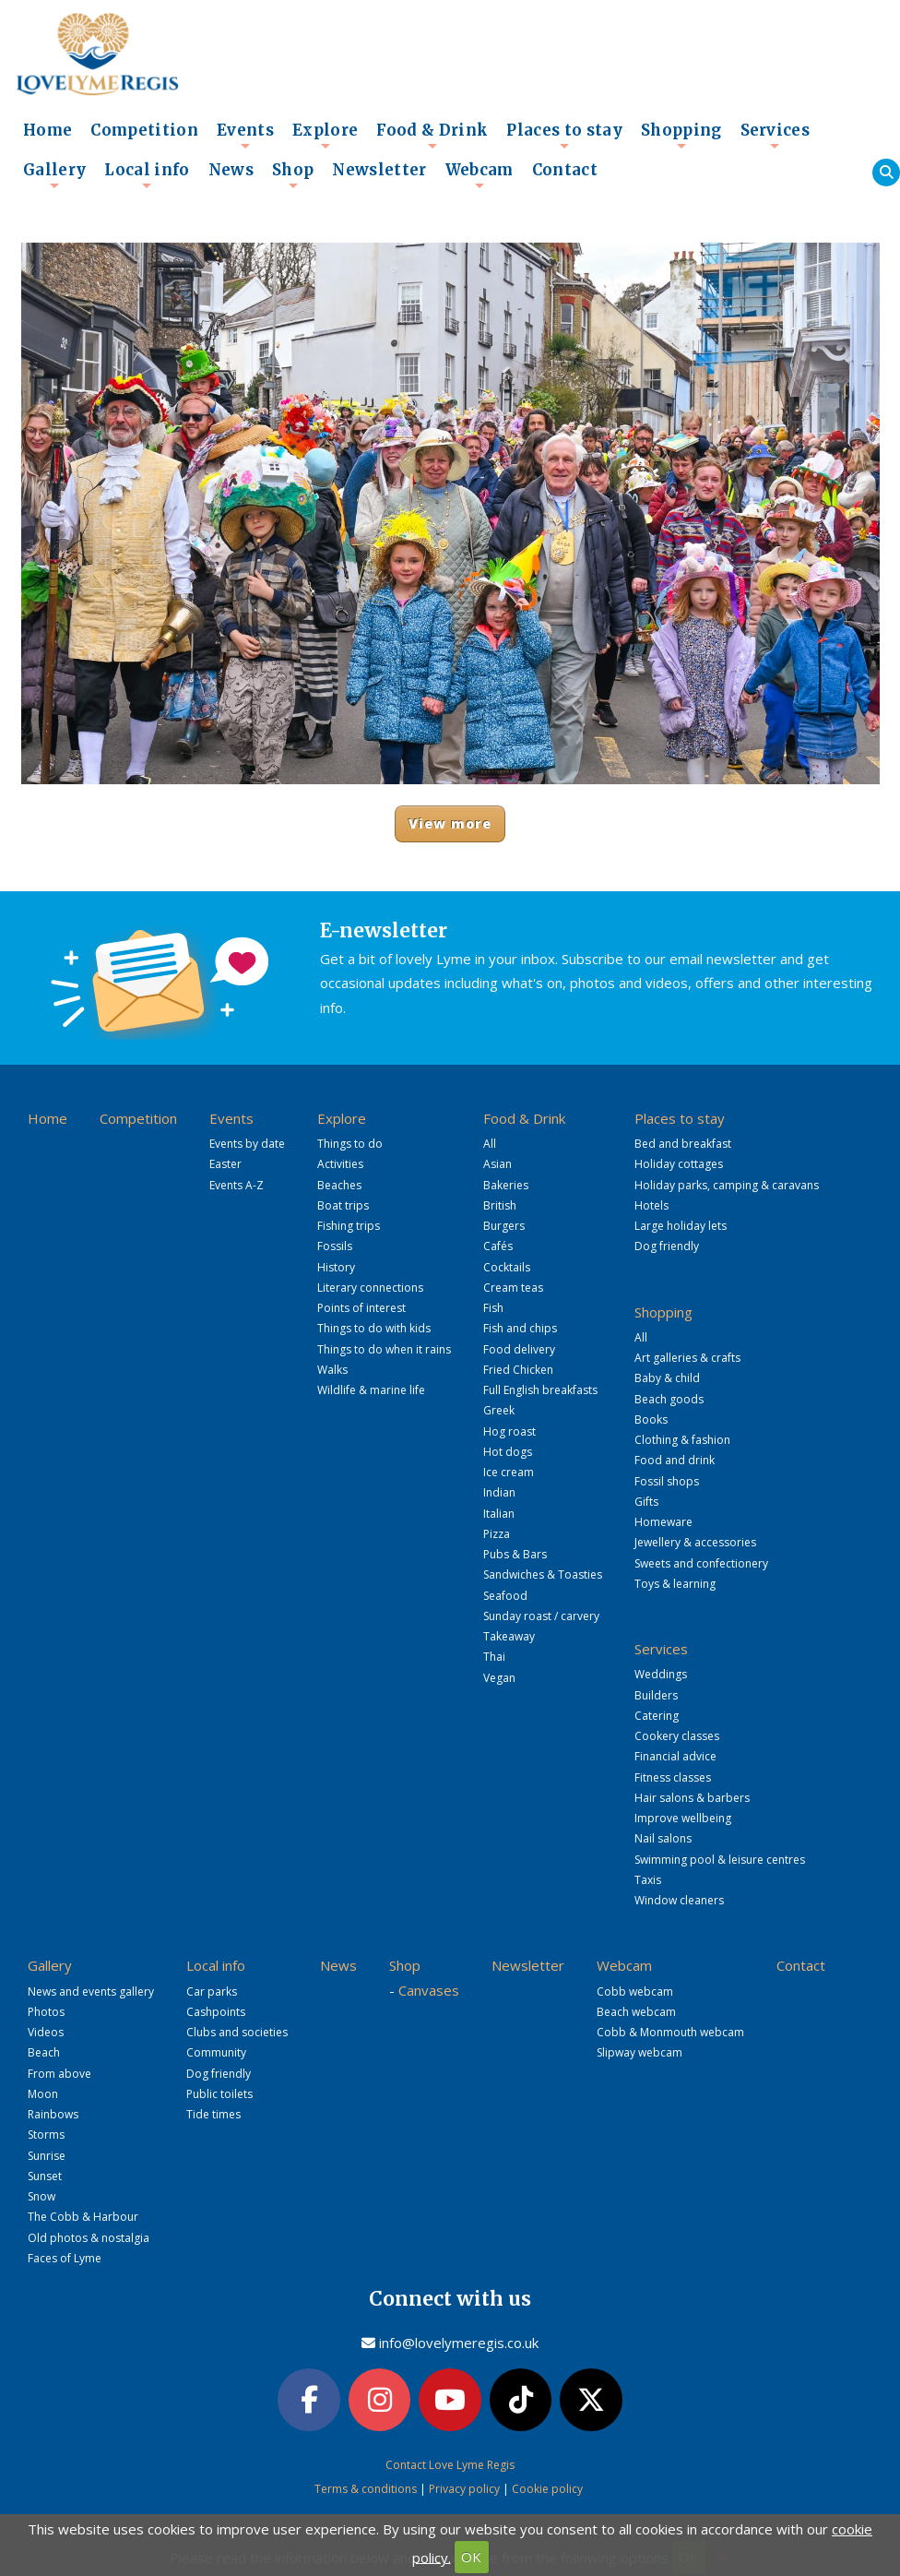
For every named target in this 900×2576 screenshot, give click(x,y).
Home (47, 130)
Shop (293, 175)
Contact (565, 170)
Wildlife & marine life (371, 1390)
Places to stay (564, 135)
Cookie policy (547, 2489)
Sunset (45, 2176)
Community (216, 2052)
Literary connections (370, 1287)
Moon (43, 2094)
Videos (46, 2032)
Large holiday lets (680, 1226)
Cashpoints (215, 2012)
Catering (656, 1715)
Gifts (646, 1501)
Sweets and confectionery (701, 1563)
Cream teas (513, 1287)
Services (775, 135)
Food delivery (519, 1349)
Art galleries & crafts (687, 1358)
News (231, 170)
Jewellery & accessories (695, 1542)
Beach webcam (636, 2012)
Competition (144, 130)
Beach (44, 2052)
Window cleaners (679, 1900)
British (499, 1205)
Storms (46, 2134)
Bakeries (505, 1185)
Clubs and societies (237, 2032)
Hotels (651, 1205)
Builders (656, 1695)
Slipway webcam (639, 2052)
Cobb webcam (635, 1991)
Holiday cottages (678, 1164)
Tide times (213, 2114)
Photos (46, 2012)
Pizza (496, 1534)
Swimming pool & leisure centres (719, 1859)
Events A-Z (236, 1185)
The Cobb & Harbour (83, 2216)
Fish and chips (520, 1328)
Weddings (660, 1674)
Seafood (505, 1596)
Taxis (647, 1880)
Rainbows (53, 2114)
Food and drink (674, 1460)
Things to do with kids (374, 1328)
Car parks (211, 1991)
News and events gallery (91, 1991)
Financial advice (675, 1756)
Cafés (498, 1246)
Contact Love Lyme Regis (450, 2465)
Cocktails (506, 1267)
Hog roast (509, 1431)
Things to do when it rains (384, 1349)
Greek (499, 1410)
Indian (499, 1492)
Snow (41, 2196)
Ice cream (508, 1472)
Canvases (428, 1990)
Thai (494, 1656)
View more (450, 823)
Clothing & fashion (682, 1440)
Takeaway (509, 1636)
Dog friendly (666, 1246)
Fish (493, 1308)
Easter (225, 1164)
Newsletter (379, 170)
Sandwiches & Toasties (542, 1574)
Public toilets (219, 2094)
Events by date (247, 1143)
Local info (146, 175)
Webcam (479, 175)
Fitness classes (672, 1777)
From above (59, 2073)
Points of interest (361, 1308)
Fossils (334, 1246)
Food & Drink (432, 135)
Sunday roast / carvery (541, 1616)
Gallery (54, 175)
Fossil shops (666, 1481)
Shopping (681, 135)
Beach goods (669, 1399)
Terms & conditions (365, 2489)
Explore (325, 135)
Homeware (663, 1522)
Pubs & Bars (515, 1554)
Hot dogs (507, 1452)
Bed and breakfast (682, 1143)
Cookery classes (676, 1736)
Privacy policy (464, 2489)
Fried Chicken (518, 1369)
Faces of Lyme (64, 2258)
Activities (340, 1164)
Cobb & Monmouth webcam (670, 2032)
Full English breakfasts (540, 1390)
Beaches (339, 1185)
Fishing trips (348, 1226)
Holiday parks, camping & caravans (726, 1185)
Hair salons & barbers (692, 1798)
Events (245, 135)
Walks (332, 1369)
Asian (497, 1164)
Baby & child (667, 1378)
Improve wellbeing (682, 1818)
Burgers (504, 1226)
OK (471, 2556)
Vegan (499, 1678)
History (336, 1267)
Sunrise (46, 2156)
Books (651, 1419)
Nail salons (663, 1838)
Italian (499, 1513)
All (489, 1143)
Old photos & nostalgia (88, 2238)
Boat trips (343, 1205)
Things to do (350, 1143)
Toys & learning (675, 1584)
